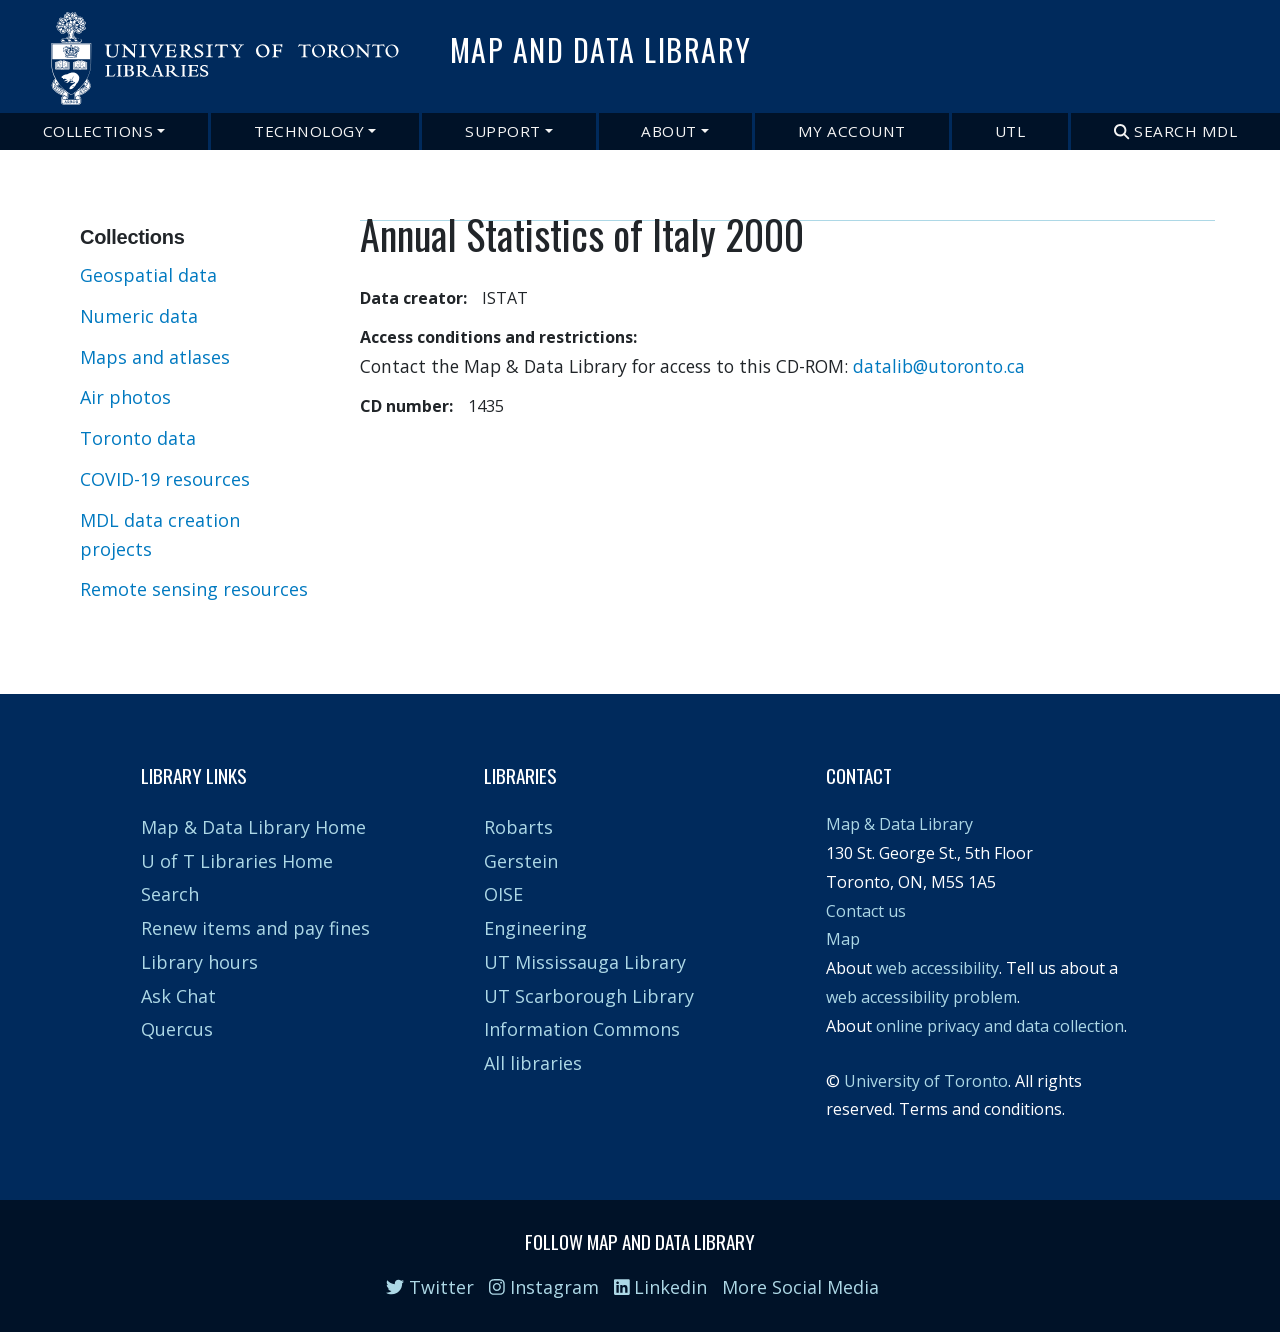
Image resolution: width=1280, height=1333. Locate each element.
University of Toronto (926, 1081)
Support (503, 131)
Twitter (430, 1287)
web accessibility (937, 968)
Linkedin (661, 1287)
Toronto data (138, 438)
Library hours (199, 962)
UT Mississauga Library (585, 962)
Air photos (125, 397)
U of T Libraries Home (237, 861)
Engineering (535, 928)
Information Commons (582, 1029)
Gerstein (521, 861)
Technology (309, 131)
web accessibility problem (921, 997)
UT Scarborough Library (589, 996)
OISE (503, 894)
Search (170, 894)
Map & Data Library (899, 824)
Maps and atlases (155, 357)
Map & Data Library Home (253, 827)
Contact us (866, 911)
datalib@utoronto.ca (939, 366)
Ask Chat (178, 996)
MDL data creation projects (160, 534)
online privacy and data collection (1000, 1026)
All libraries (533, 1063)
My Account (852, 131)
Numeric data (139, 316)
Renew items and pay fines (255, 928)
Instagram (544, 1287)
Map (843, 939)
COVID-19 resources (165, 479)
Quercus (177, 1029)
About (669, 131)
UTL (1010, 131)
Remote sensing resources (194, 589)
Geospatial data (148, 275)
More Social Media (800, 1287)
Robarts (518, 827)
